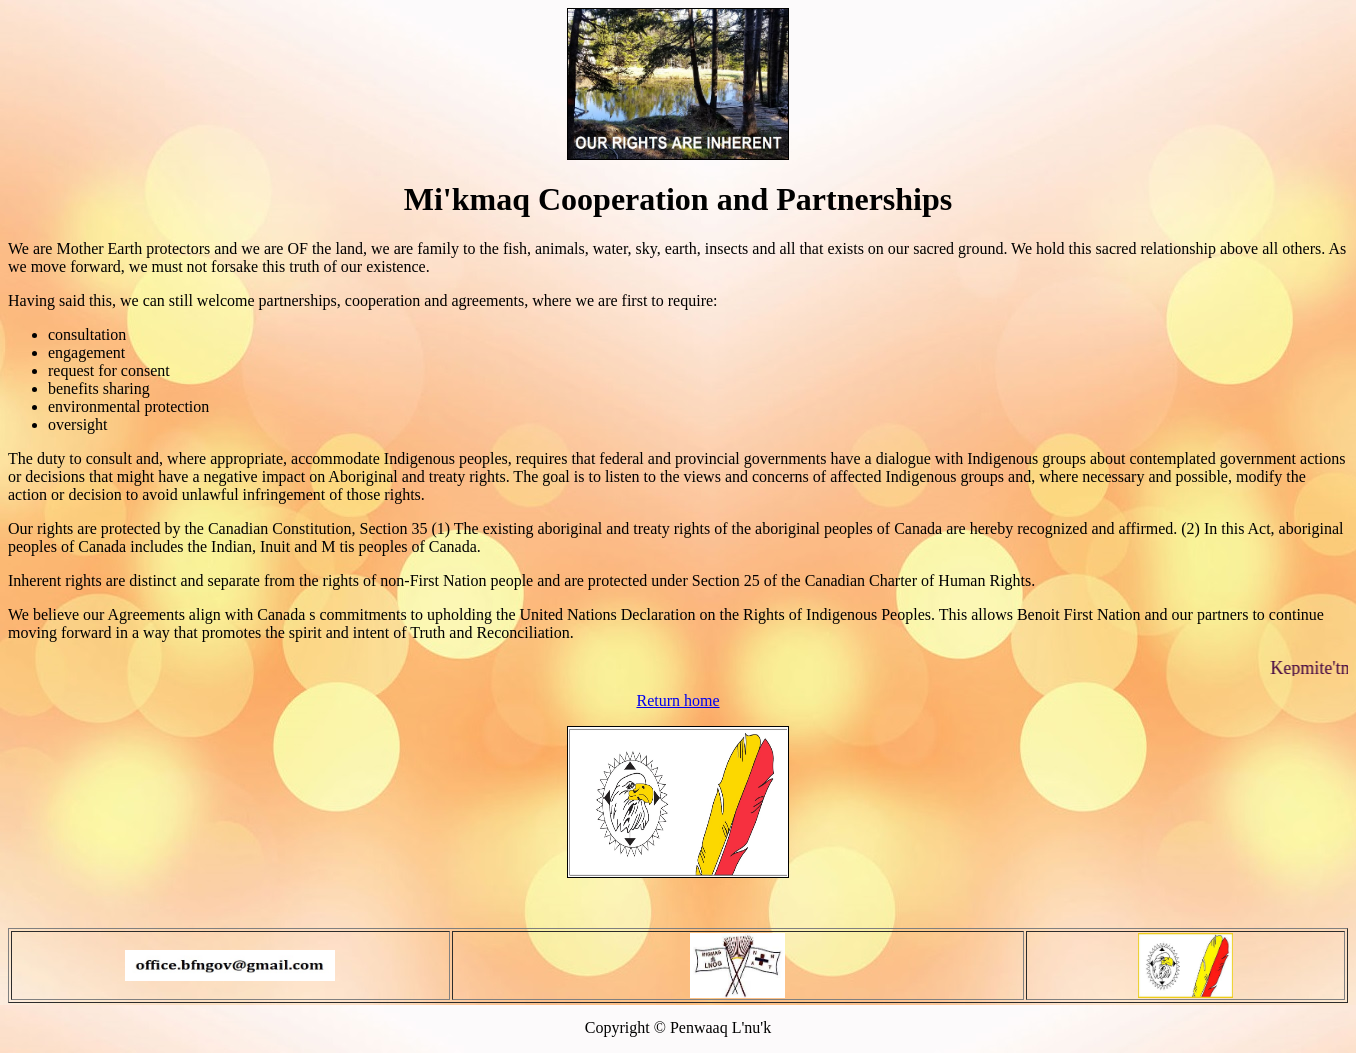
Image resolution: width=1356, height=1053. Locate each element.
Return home (677, 700)
